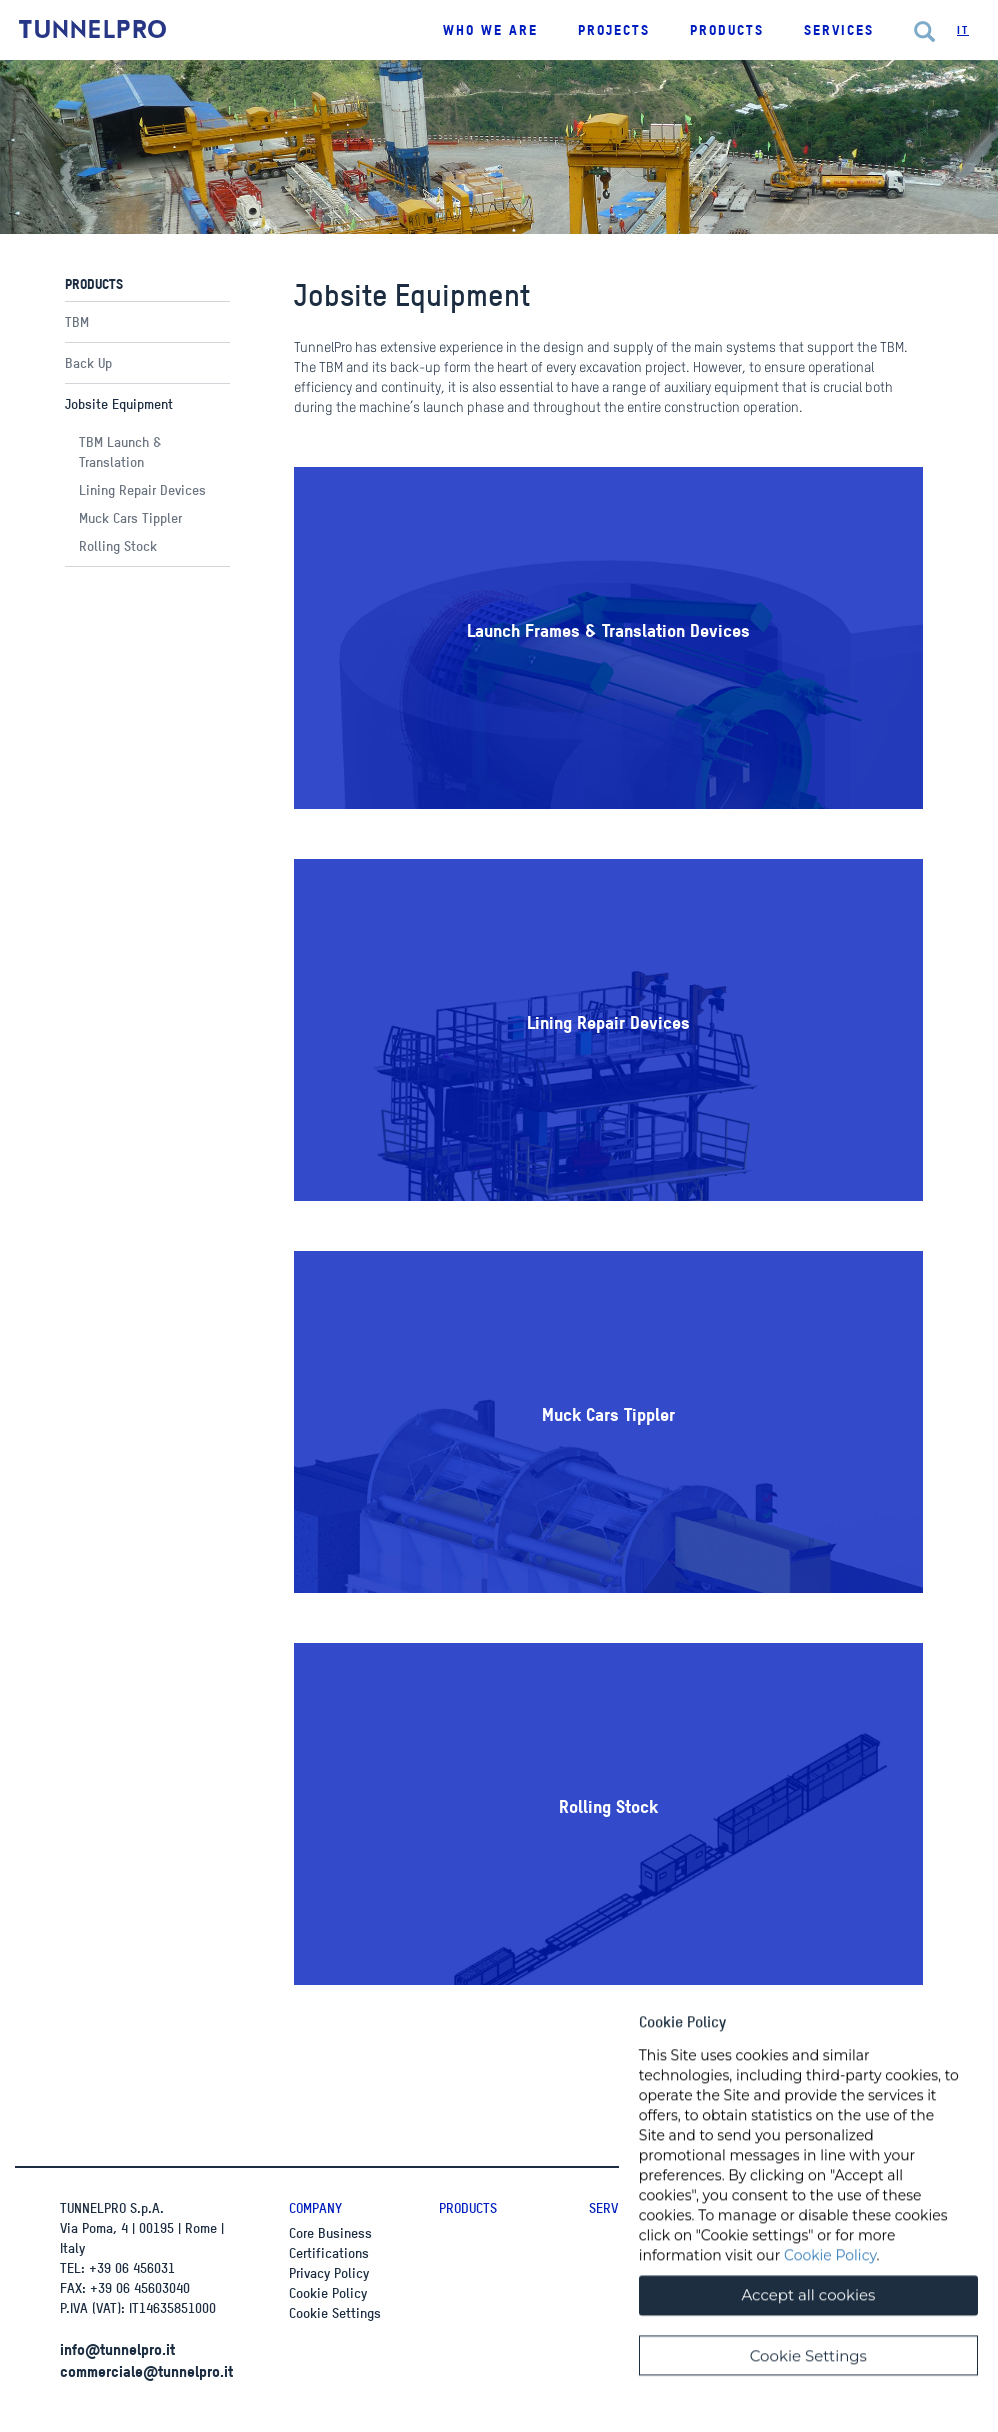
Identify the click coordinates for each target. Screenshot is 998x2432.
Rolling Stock (118, 545)
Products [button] (727, 29)
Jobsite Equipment (119, 403)
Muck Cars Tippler (130, 517)
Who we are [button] (490, 29)
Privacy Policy (329, 2272)
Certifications (329, 2252)
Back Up (88, 362)
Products (468, 2207)
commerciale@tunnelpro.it (146, 2371)
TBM (77, 321)
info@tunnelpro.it (117, 2349)
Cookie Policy (328, 2292)
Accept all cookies (808, 2318)
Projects (614, 29)
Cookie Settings (335, 2312)
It (963, 30)
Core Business (330, 2232)
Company (315, 2207)
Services (839, 29)
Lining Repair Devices (142, 489)
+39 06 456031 (132, 2267)
